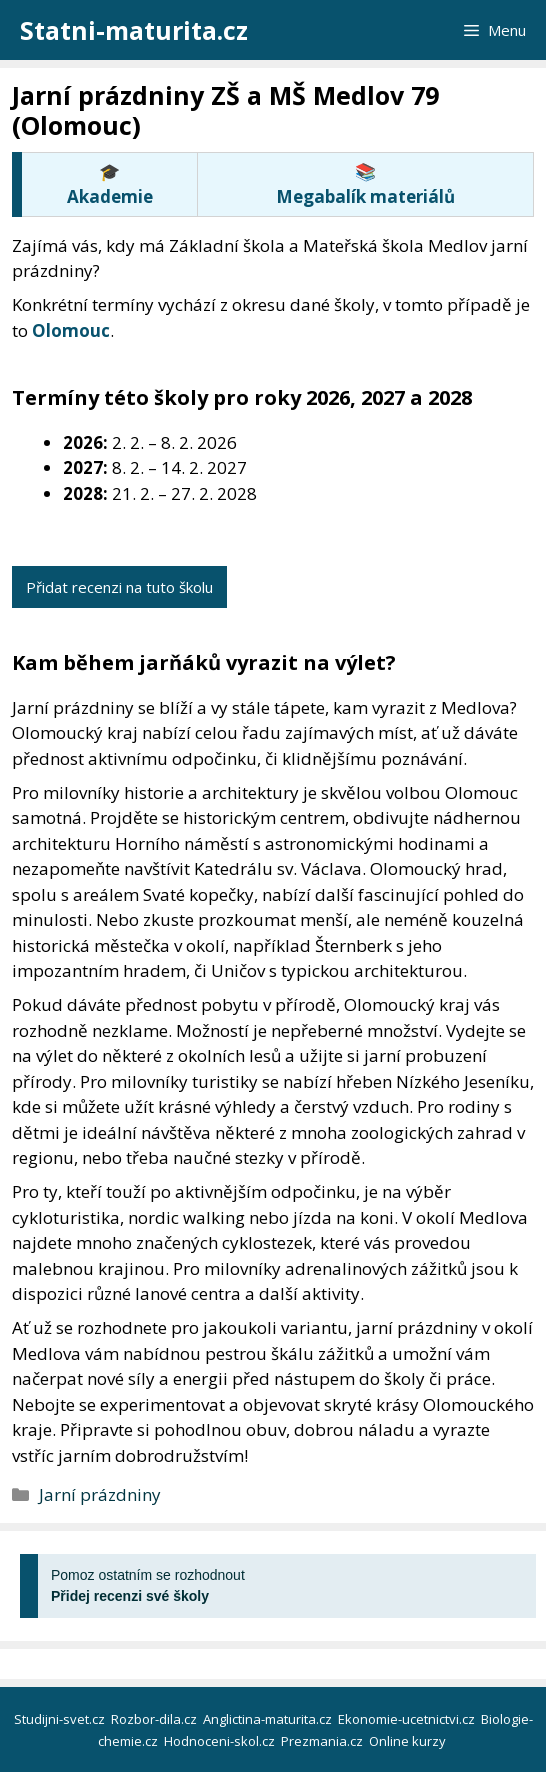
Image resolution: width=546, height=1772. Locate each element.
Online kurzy (409, 1741)
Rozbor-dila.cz (155, 1719)
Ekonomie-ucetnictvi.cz (408, 1719)
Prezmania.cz (323, 1741)
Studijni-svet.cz (61, 1719)
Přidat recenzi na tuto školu (119, 587)
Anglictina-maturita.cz (269, 1719)
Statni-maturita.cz (134, 30)
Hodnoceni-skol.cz (221, 1741)
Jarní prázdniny (100, 1494)
